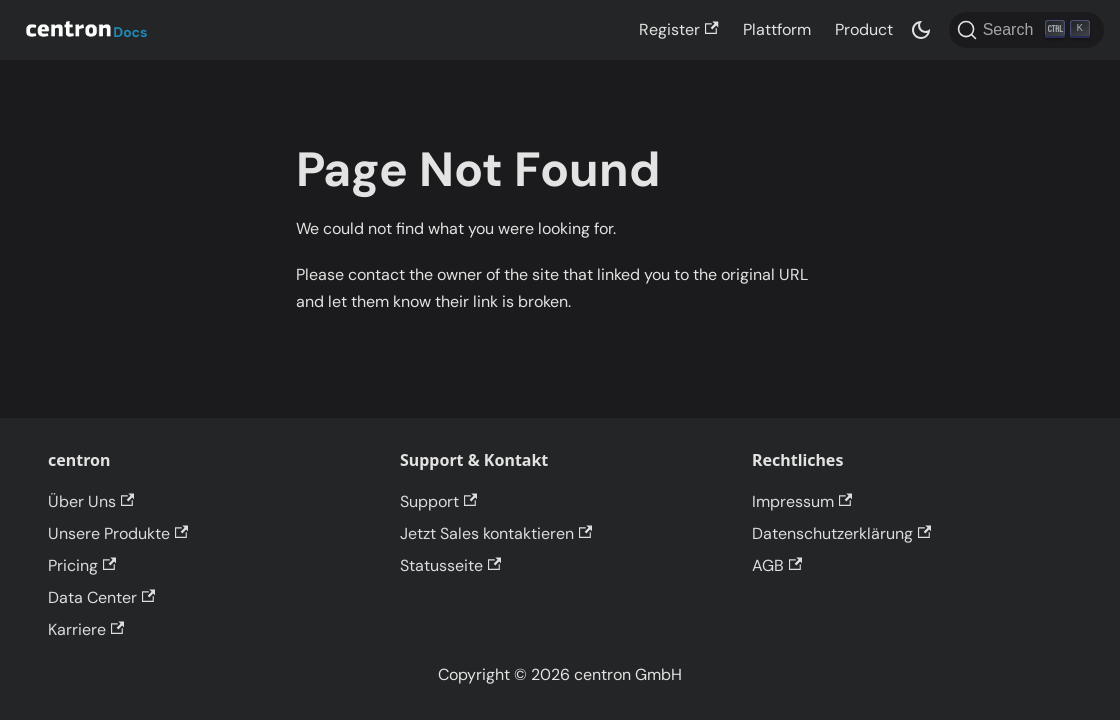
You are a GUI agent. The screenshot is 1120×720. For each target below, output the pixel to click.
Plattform (777, 29)
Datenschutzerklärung (841, 533)
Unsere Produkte (118, 533)
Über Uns (91, 501)
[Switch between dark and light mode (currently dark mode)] (921, 30)
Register (678, 29)
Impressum (802, 501)
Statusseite (450, 565)
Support (438, 501)
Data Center (101, 597)
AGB (777, 565)
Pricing (82, 565)
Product (864, 29)
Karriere (86, 629)
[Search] (1026, 30)
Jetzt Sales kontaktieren (496, 533)
